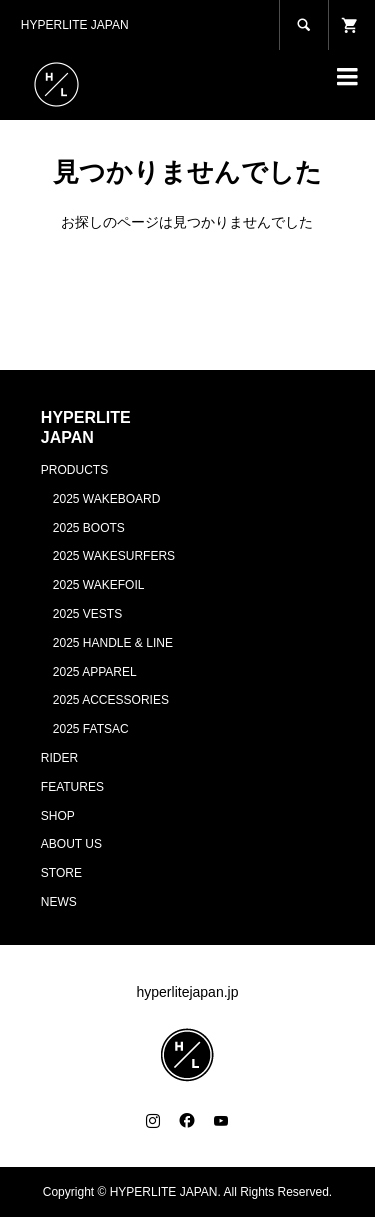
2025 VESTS (87, 614)
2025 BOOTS (89, 528)
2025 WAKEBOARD (107, 499)
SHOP (58, 816)
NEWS (59, 902)
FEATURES (72, 787)
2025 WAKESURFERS (114, 556)
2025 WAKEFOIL (99, 585)
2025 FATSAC (91, 729)
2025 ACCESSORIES (111, 700)
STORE (61, 873)
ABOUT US (71, 844)
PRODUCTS (74, 470)
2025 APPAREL (95, 672)
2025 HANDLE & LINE (113, 643)
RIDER (59, 758)
